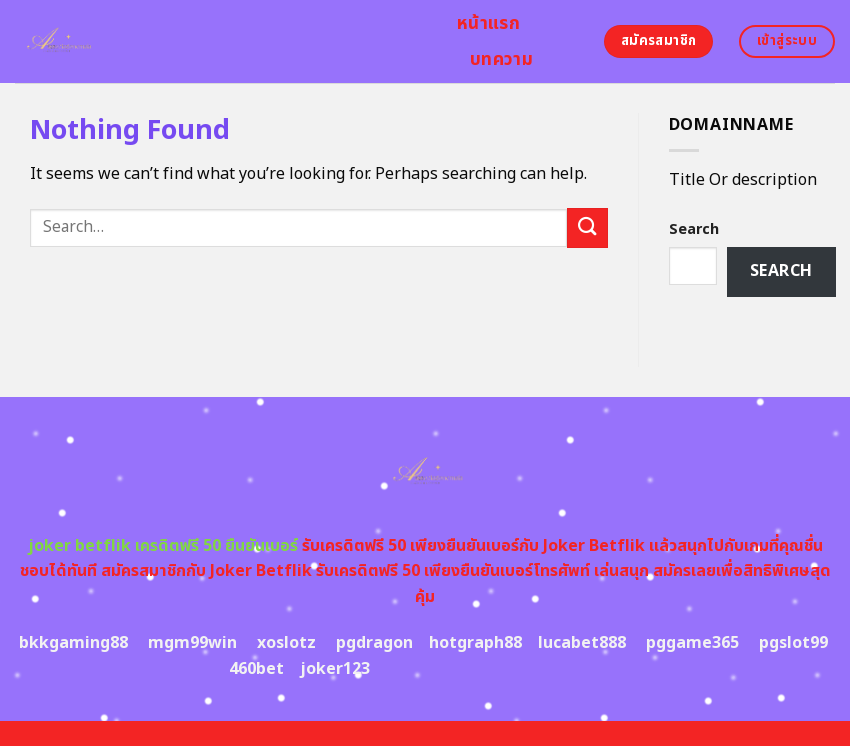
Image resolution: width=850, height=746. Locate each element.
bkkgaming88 (73, 643)
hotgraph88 (475, 643)
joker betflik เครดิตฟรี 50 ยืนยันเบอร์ (163, 546)
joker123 (335, 669)
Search (694, 229)
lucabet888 (582, 643)
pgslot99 (793, 643)
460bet (256, 669)
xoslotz (286, 643)
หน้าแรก (488, 23)
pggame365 (692, 643)
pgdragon (374, 643)
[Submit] (587, 227)
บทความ (501, 59)
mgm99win (192, 643)
